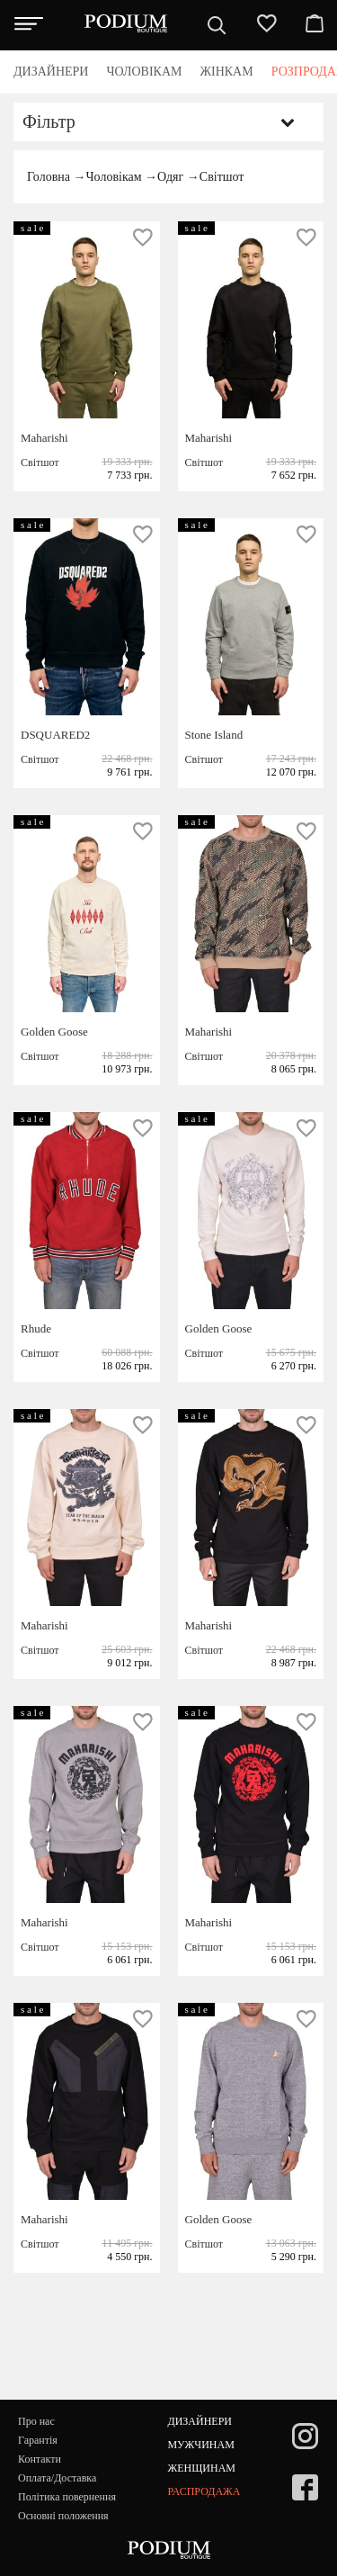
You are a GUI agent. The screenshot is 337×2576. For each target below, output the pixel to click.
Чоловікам (113, 177)
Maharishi (44, 437)
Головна (48, 177)
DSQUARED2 (55, 734)
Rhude (36, 1328)
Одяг (170, 177)
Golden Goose (54, 1031)
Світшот (222, 177)
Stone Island (214, 734)
